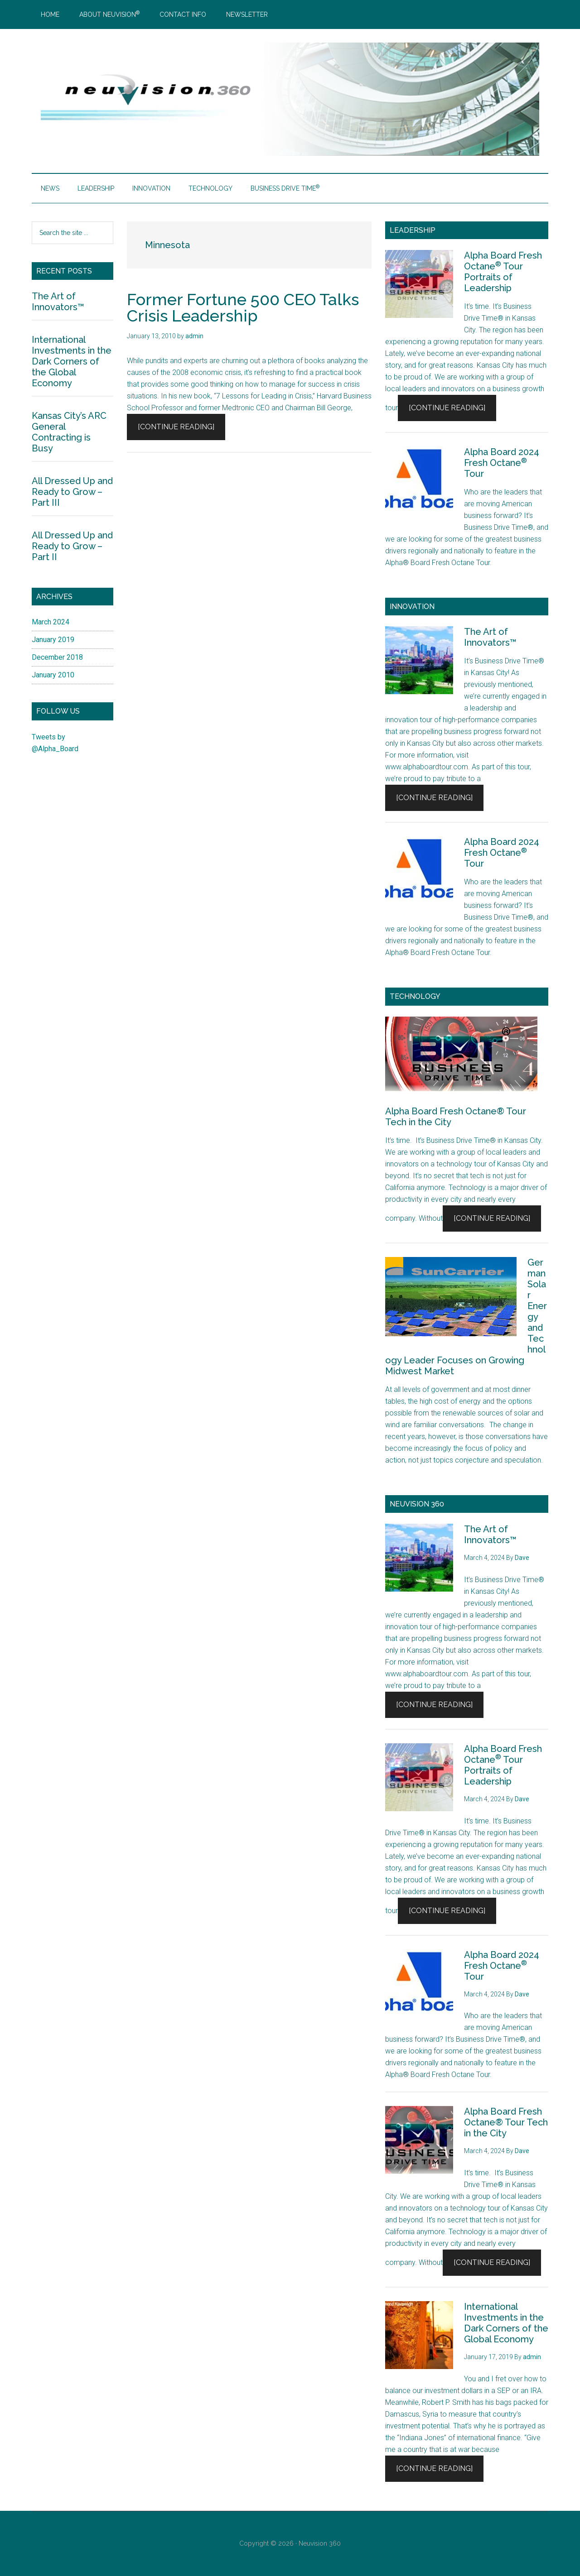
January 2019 (53, 639)
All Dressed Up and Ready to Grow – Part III (72, 491)
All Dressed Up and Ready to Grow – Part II (72, 546)
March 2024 (50, 622)
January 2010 (53, 675)
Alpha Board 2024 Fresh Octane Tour (501, 462)
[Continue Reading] (176, 426)
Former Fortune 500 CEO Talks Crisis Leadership (243, 307)
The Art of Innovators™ (490, 637)
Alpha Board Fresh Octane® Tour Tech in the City (506, 2122)
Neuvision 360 (320, 2543)
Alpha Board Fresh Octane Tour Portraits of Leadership (503, 271)
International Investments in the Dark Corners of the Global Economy (506, 2323)
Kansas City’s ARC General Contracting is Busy (69, 432)
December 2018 (57, 657)
